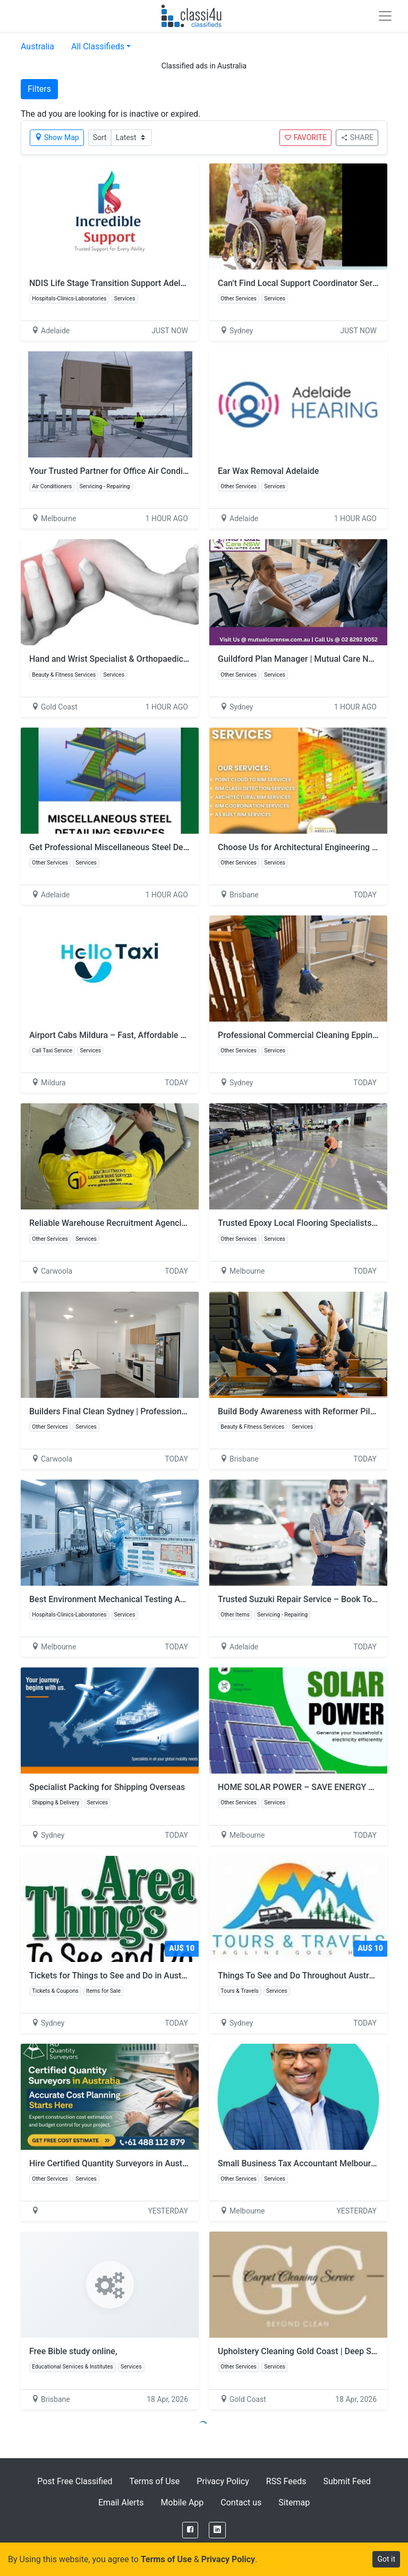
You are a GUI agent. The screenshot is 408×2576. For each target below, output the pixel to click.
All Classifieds (97, 46)
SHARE (357, 137)
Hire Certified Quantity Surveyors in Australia (114, 2163)
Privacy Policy (223, 2481)
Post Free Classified (74, 2481)
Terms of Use (155, 2481)
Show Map (57, 137)
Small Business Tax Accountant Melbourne (299, 2163)
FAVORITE (305, 137)
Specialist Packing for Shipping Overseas (107, 1787)
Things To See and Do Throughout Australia (300, 1975)
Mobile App (182, 2502)
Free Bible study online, (73, 2351)
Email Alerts (121, 2502)
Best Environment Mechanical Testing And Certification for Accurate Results (173, 1599)
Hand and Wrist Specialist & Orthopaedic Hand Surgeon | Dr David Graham (169, 659)
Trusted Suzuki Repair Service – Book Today (301, 1599)
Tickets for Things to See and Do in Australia (113, 1975)
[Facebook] (190, 2530)
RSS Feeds (286, 2481)
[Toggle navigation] (385, 16)
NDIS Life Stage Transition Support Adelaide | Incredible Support (151, 283)
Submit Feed (347, 2481)
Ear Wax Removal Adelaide (268, 471)
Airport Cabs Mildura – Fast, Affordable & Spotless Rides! (137, 1035)
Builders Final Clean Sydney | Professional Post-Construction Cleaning (162, 1411)
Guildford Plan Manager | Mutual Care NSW (299, 659)
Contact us (240, 2502)
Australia (37, 46)
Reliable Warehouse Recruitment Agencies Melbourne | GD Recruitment (164, 1223)
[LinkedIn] (217, 2530)
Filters (39, 89)
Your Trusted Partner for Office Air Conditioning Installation (141, 471)
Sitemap (294, 2502)
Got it (386, 2559)
